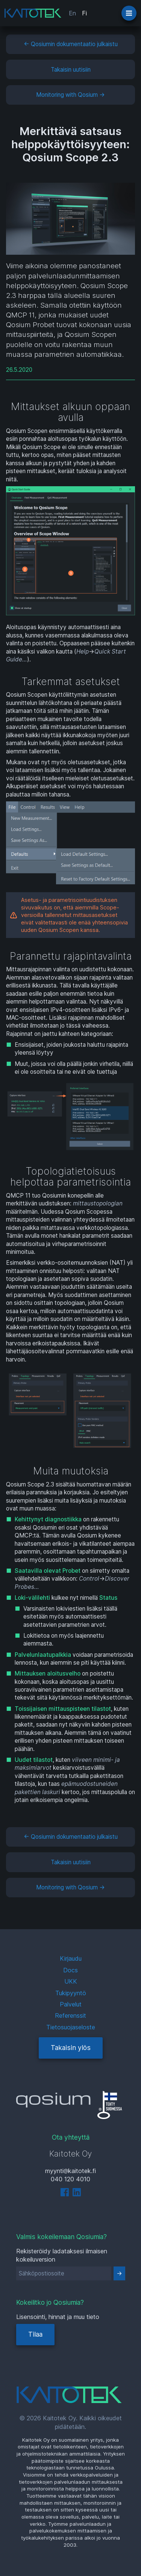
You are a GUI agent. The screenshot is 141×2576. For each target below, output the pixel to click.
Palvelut (71, 2004)
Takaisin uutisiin (71, 69)
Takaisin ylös (71, 2047)
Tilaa (35, 2334)
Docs (70, 1970)
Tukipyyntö (70, 1993)
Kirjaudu (71, 1958)
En (72, 13)
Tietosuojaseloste (70, 2027)
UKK (70, 1981)
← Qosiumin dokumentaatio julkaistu (71, 44)
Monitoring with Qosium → (70, 94)
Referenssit (70, 2015)
